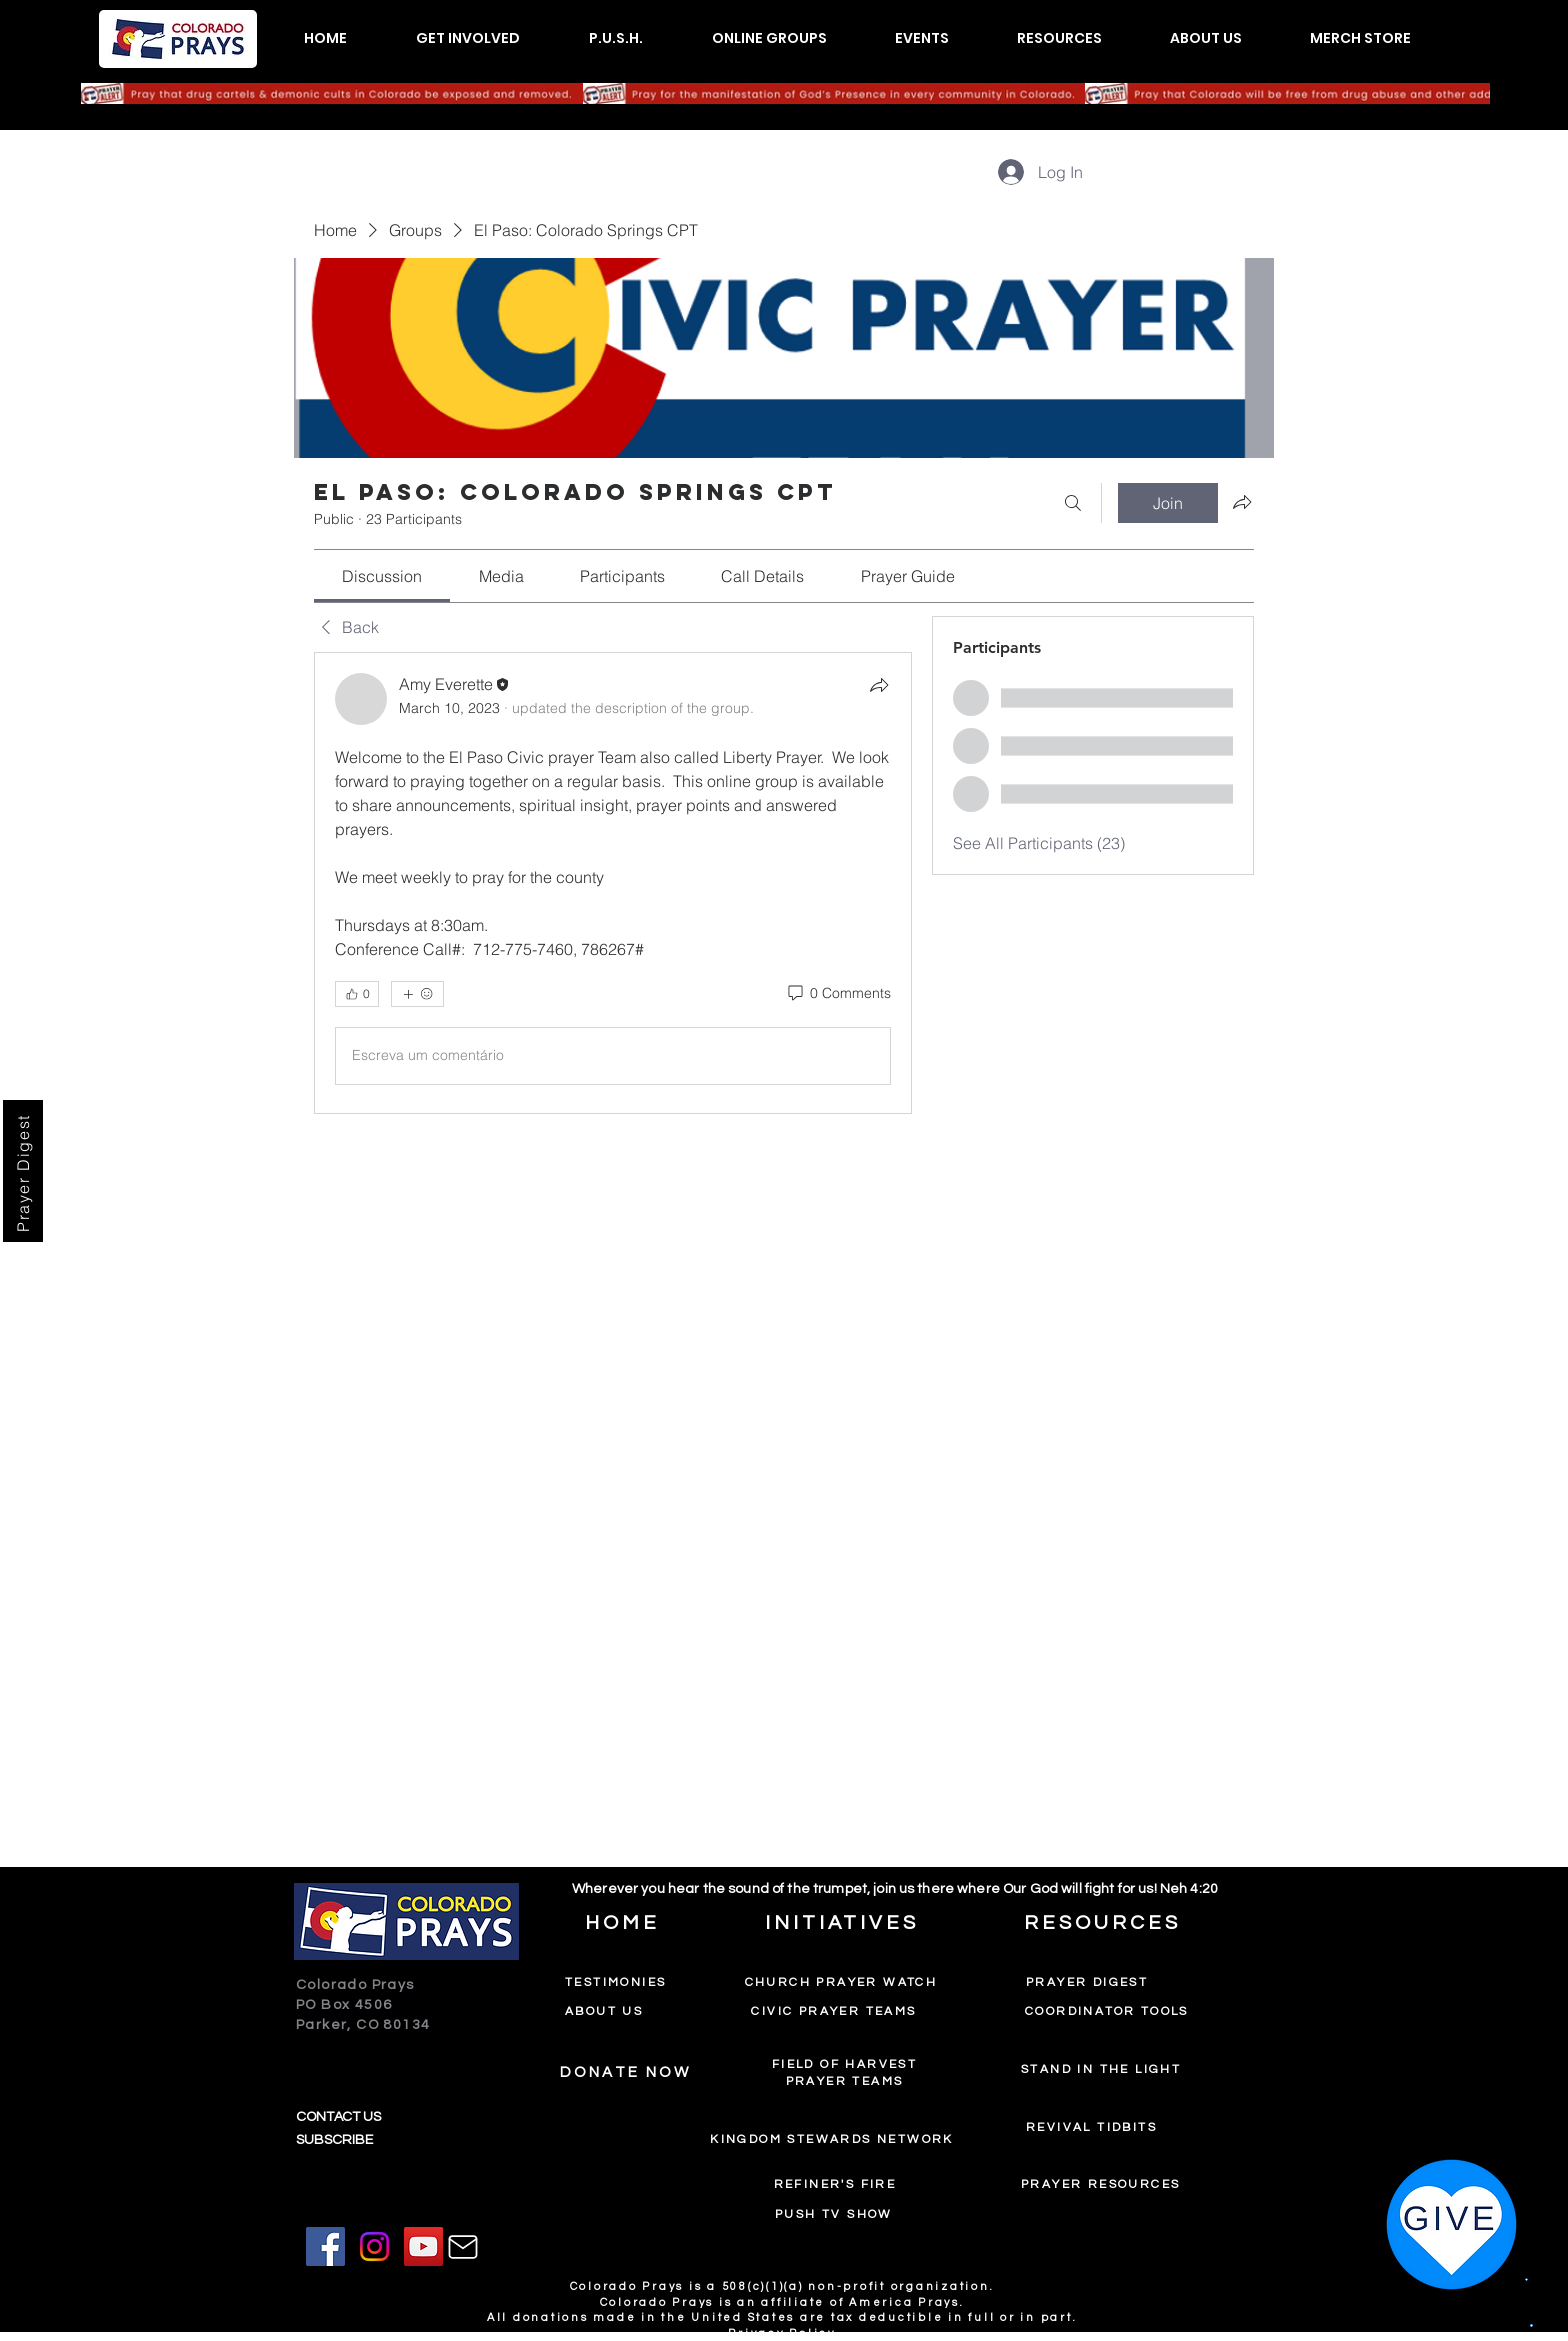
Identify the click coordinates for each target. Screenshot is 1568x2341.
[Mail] (463, 2247)
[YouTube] (423, 2246)
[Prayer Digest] (23, 1171)
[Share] (879, 685)
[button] (467, 38)
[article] (613, 883)
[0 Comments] (838, 994)
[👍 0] (357, 994)
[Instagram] (374, 2246)
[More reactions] (417, 994)
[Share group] (1242, 502)
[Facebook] (325, 2246)
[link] (382, 576)
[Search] (1073, 503)
